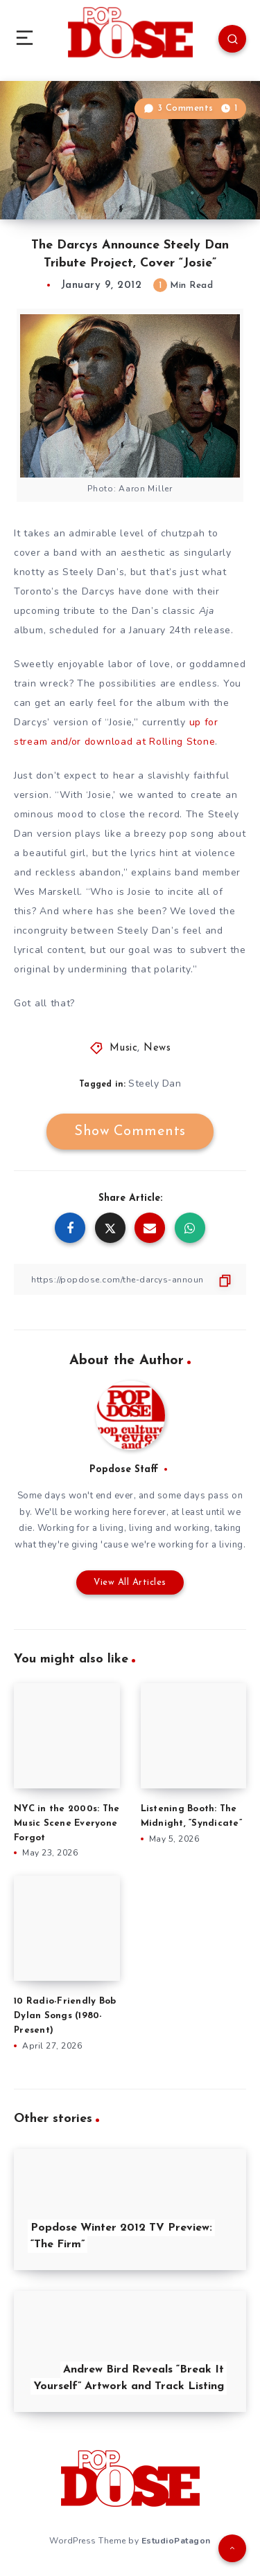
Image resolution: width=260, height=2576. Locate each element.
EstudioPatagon (176, 2540)
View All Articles (130, 1582)
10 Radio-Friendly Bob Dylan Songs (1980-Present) (65, 2016)
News (157, 1048)
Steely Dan (154, 1083)
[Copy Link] (130, 1279)
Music (124, 1048)
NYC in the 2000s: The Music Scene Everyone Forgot (66, 1823)
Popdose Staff (123, 1469)
